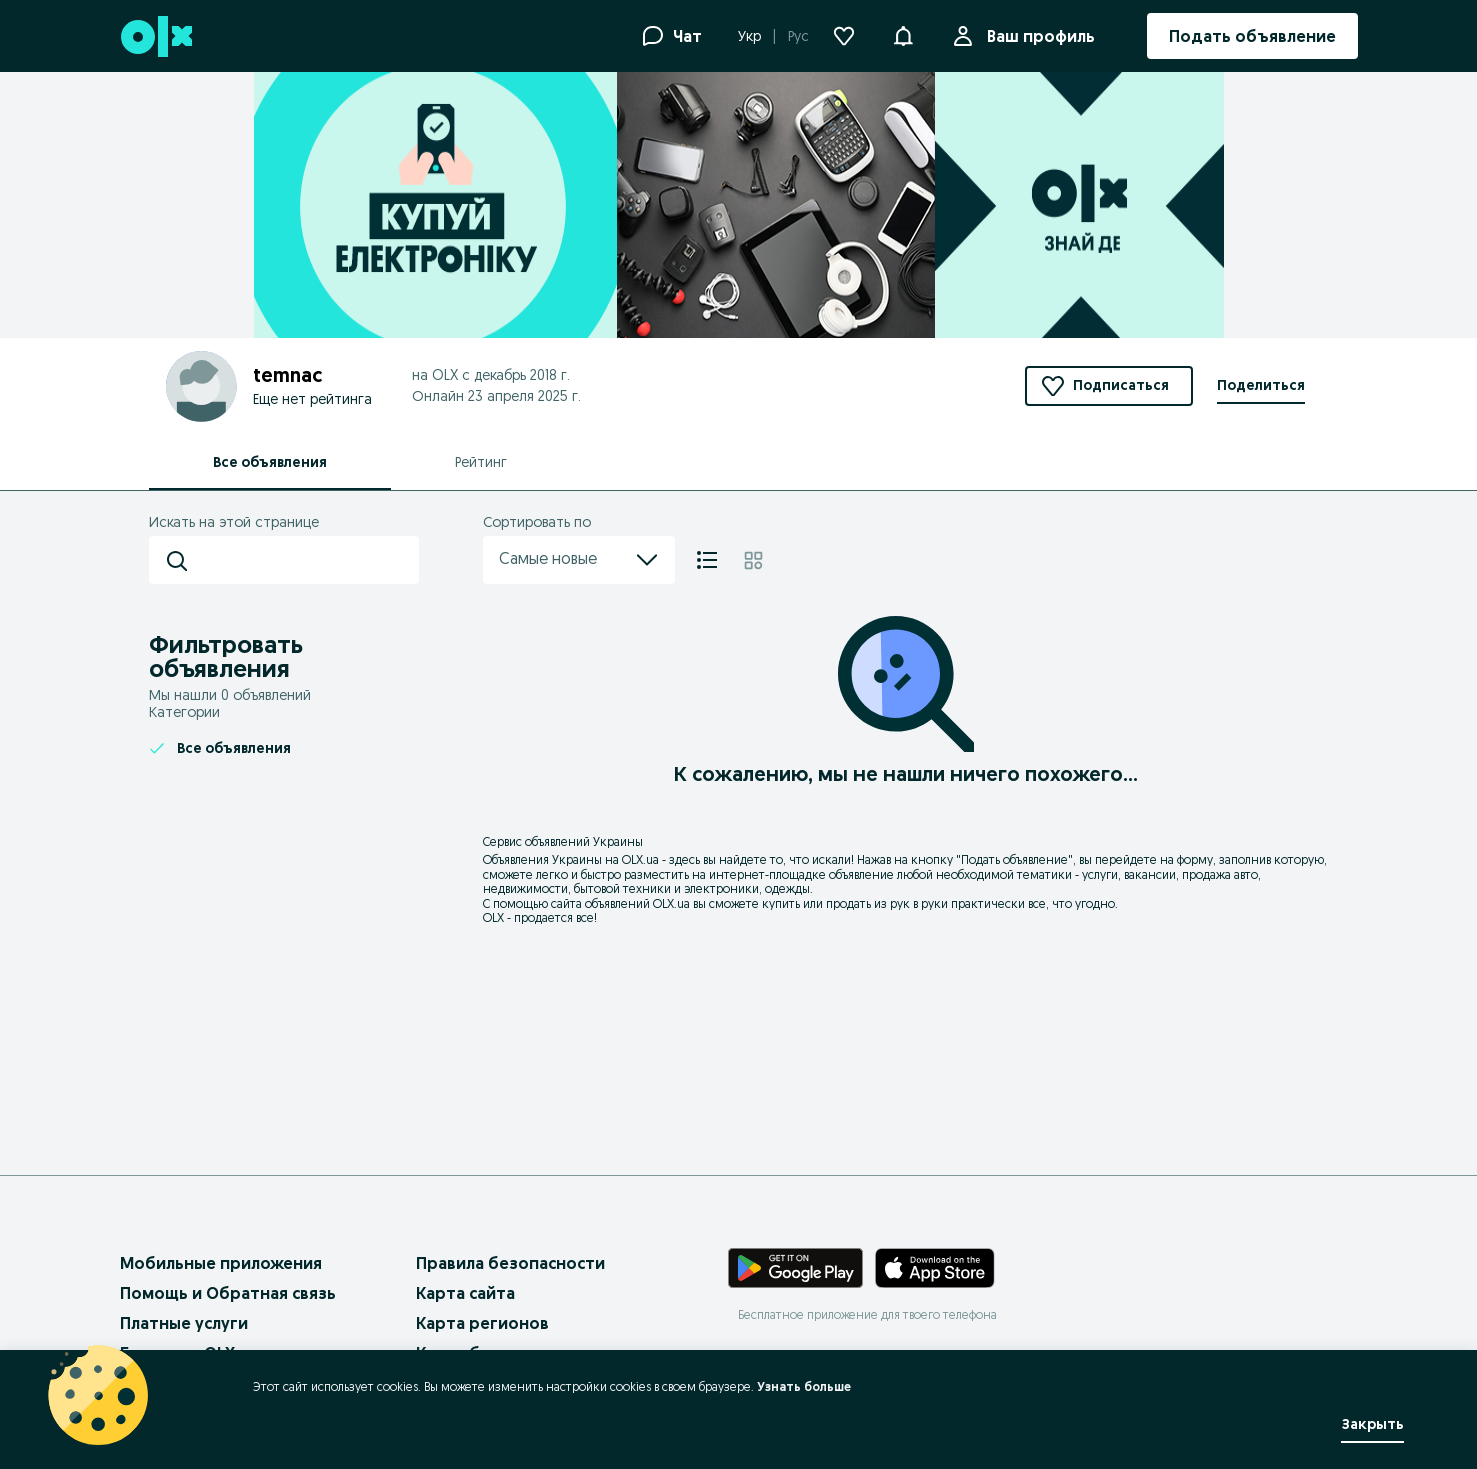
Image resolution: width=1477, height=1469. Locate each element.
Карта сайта (465, 1293)
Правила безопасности (510, 1263)
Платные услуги (184, 1323)
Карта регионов (482, 1323)
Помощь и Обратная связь (228, 1293)
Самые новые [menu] (579, 560)
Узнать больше (804, 1386)
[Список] (707, 560)
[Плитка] (753, 560)
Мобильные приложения (221, 1263)
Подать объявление (1014, 859)
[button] (903, 34)
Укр (749, 36)
